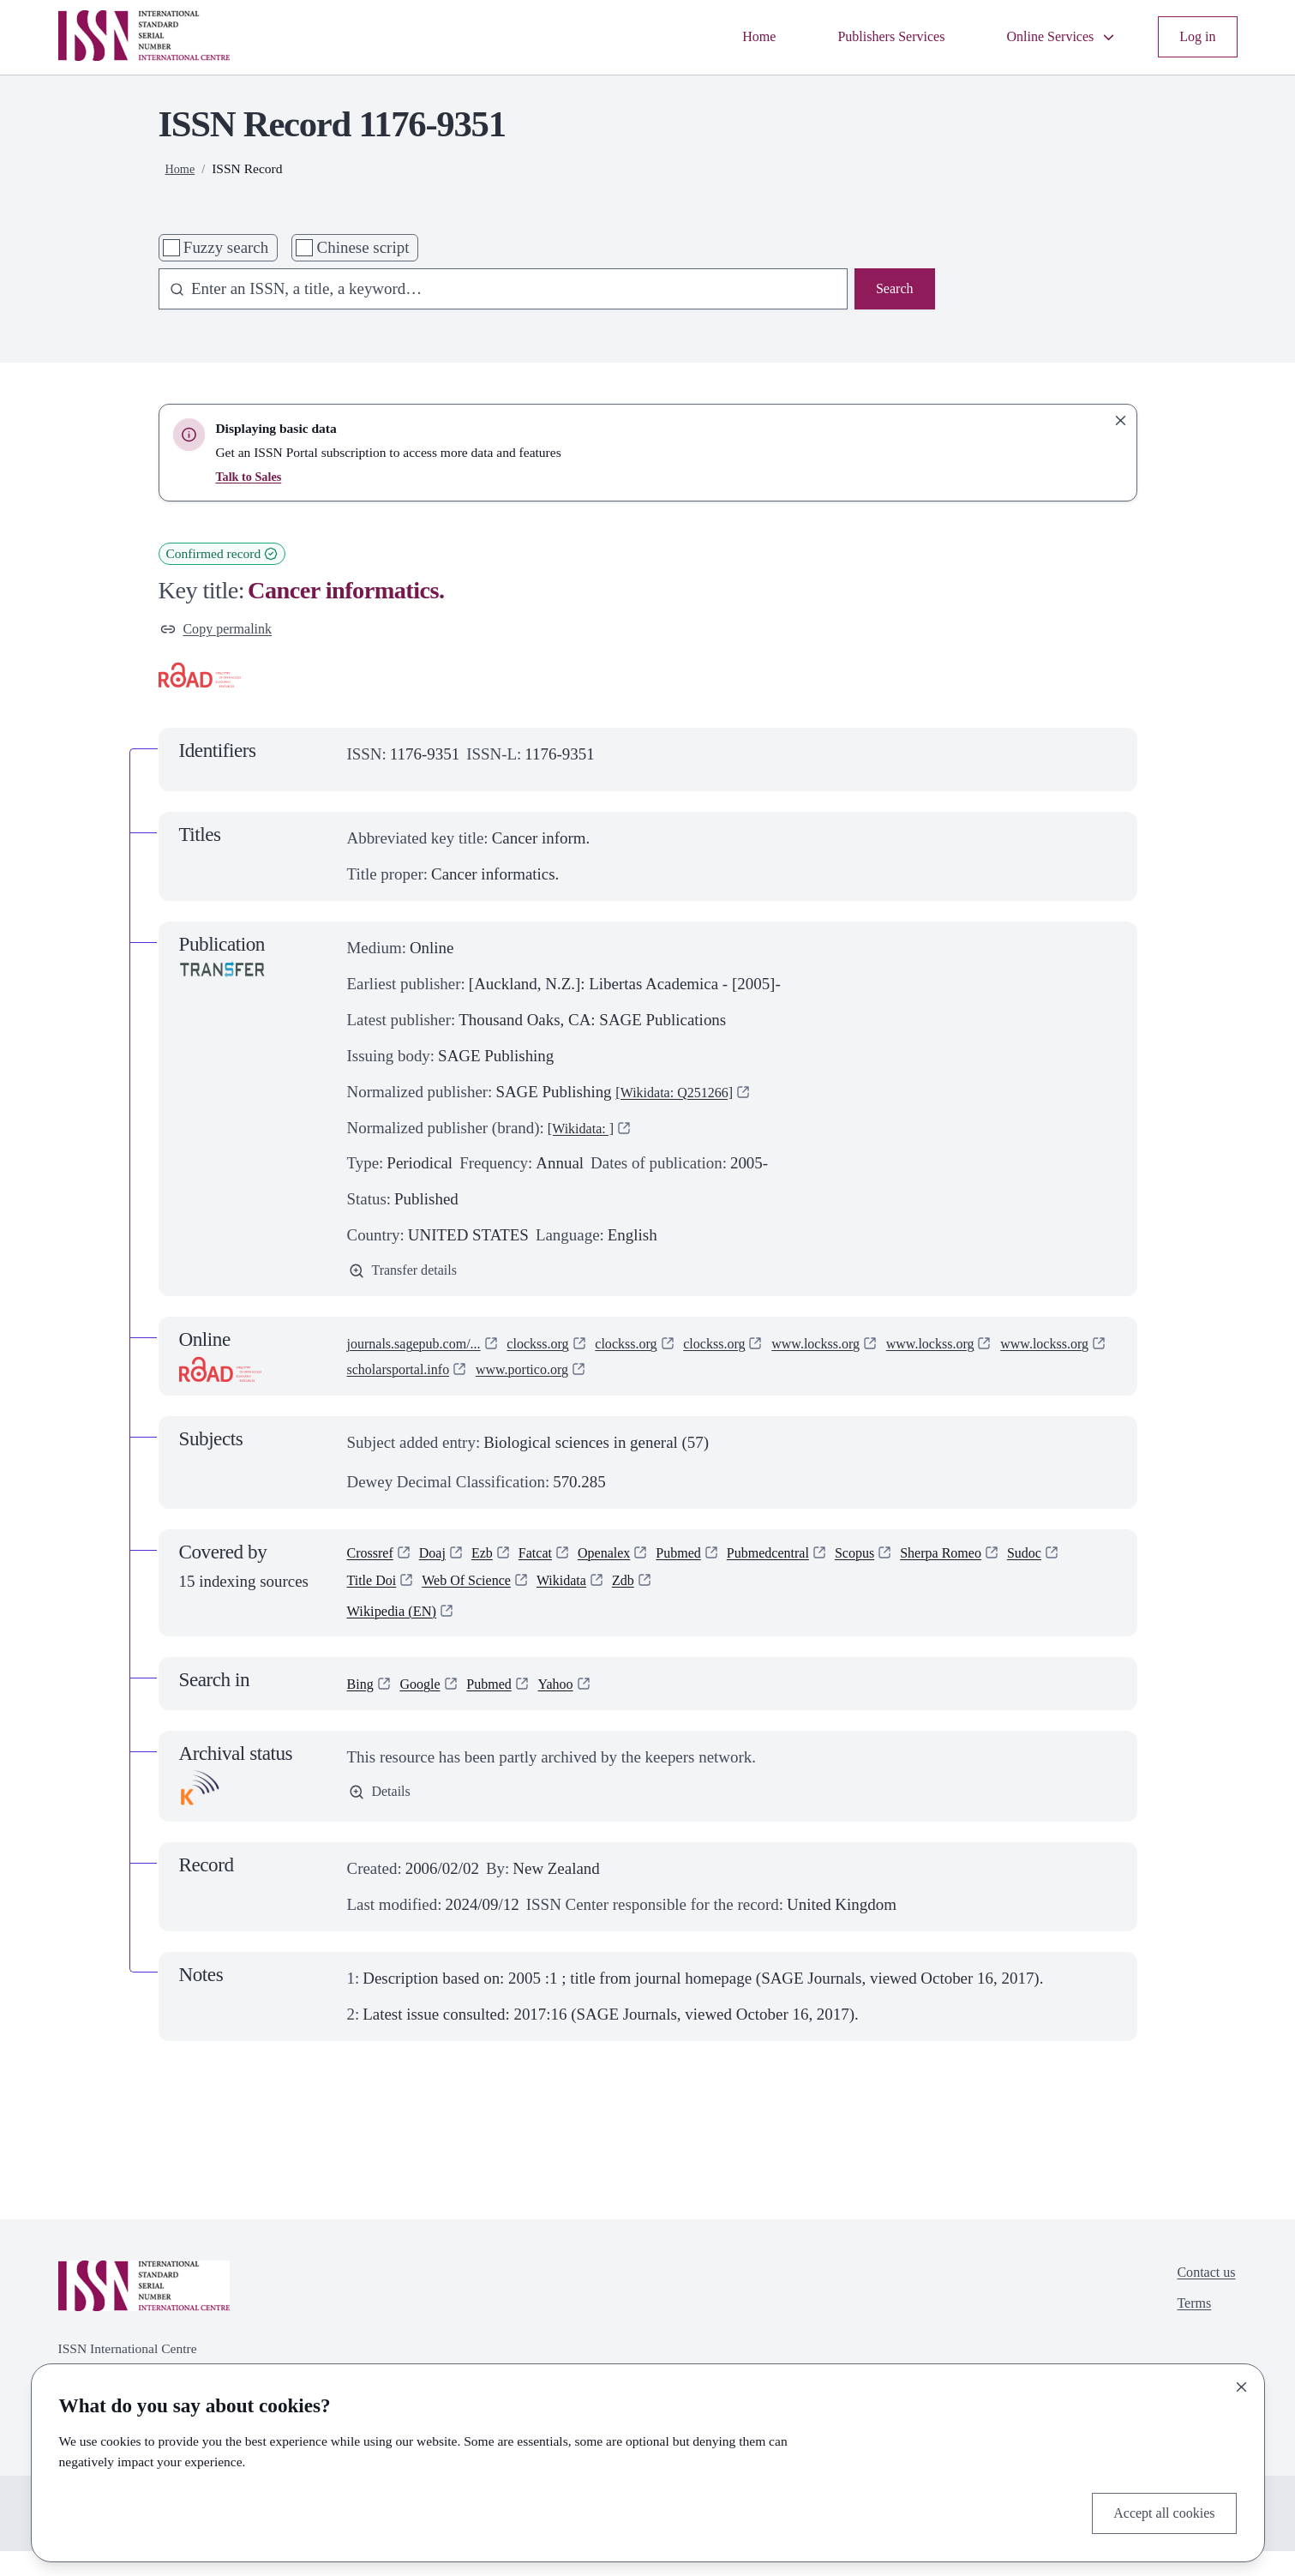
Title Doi (442, 1597)
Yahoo (579, 1707)
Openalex (632, 1565)
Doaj (443, 1565)
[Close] (1241, 2381)
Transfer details (411, 1278)
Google (429, 1707)
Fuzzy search (225, 247)
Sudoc (367, 1597)
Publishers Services (858, 36)
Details (383, 1819)
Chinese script (363, 247)
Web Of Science (550, 1597)
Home (714, 36)
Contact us (1200, 2300)
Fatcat (555, 1565)
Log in (1194, 36)
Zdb (725, 1597)
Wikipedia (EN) (399, 1633)
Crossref (374, 1565)
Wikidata (657, 1597)
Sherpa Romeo (1011, 1565)
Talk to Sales (251, 476)
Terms (1186, 2336)
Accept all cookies (1155, 2510)
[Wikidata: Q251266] (684, 1096)
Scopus (914, 1565)
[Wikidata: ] (587, 1132)
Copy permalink (224, 631)
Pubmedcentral (817, 1565)
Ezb (496, 1565)
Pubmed (715, 1565)
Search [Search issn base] (891, 291)
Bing (363, 1707)
